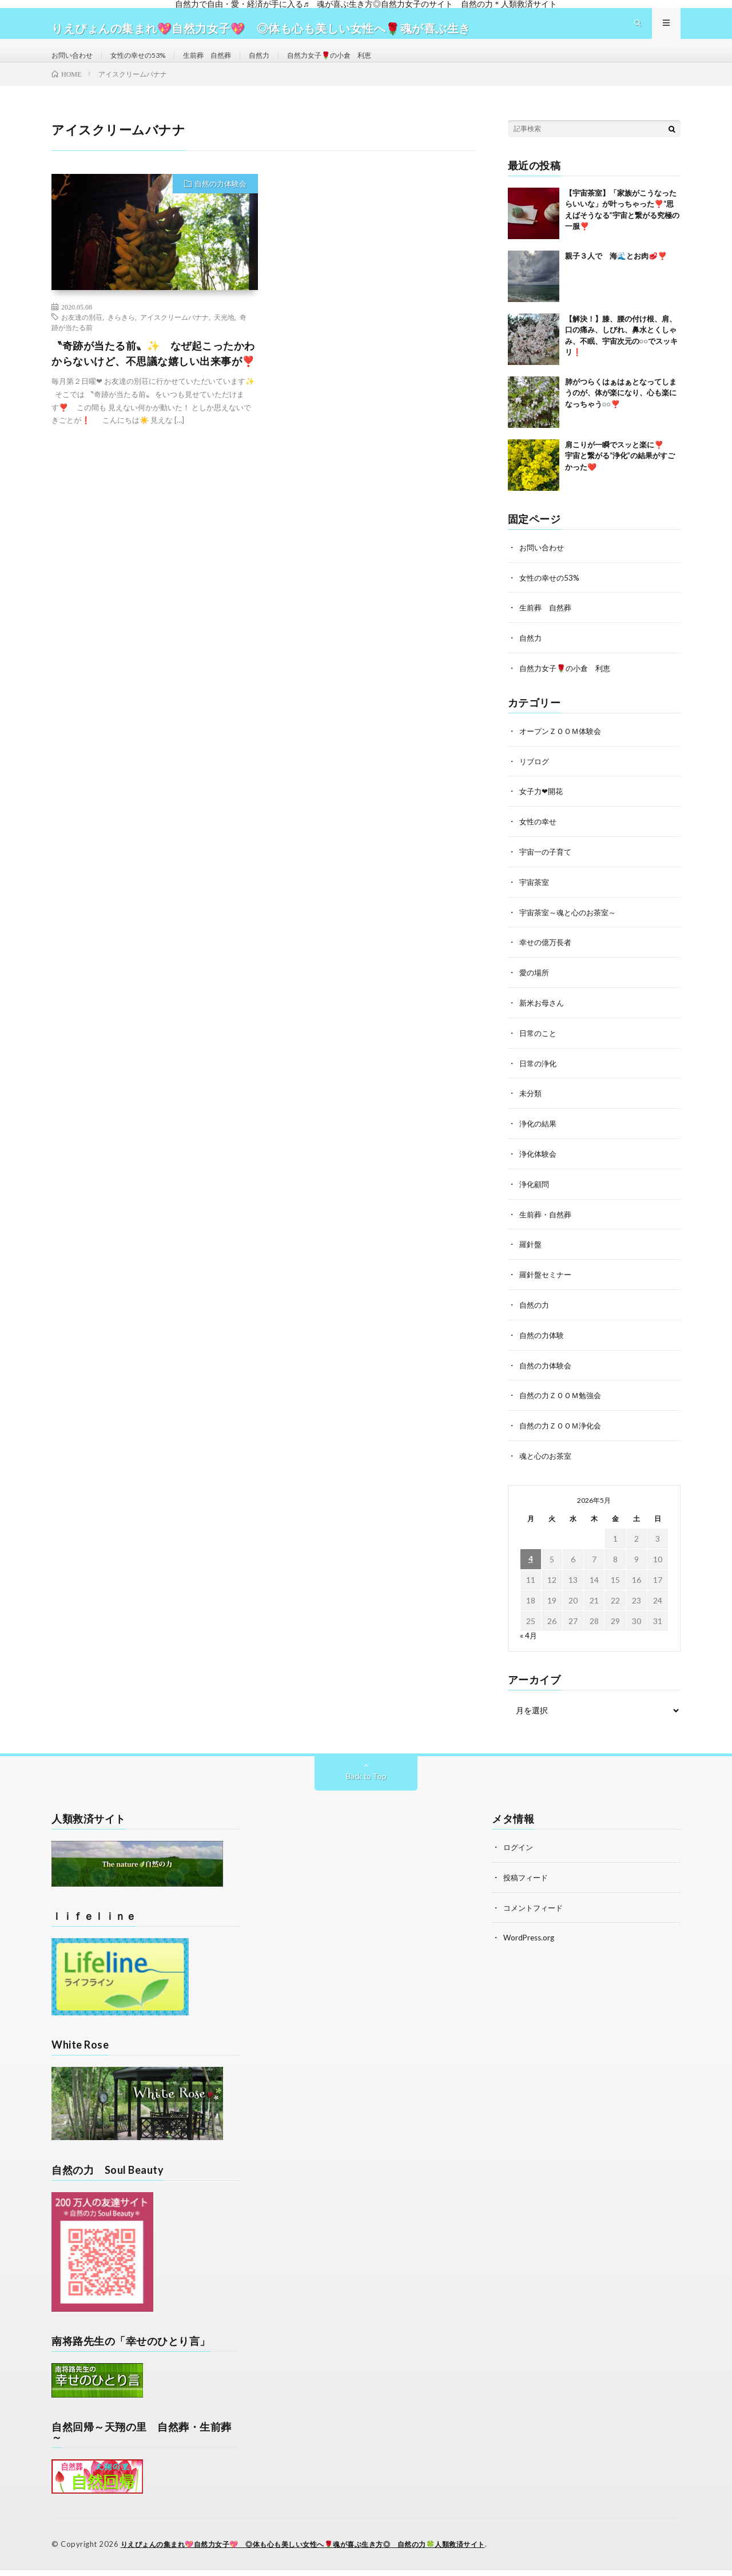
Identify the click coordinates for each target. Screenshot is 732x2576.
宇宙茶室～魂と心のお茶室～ (571, 927)
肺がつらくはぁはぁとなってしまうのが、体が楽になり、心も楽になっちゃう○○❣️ (621, 413)
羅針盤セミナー (547, 1284)
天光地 (224, 337)
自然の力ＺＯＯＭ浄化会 (563, 1433)
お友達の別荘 (81, 337)
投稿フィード (527, 1883)
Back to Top (366, 1783)
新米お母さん (543, 1017)
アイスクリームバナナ (174, 337)
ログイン (519, 1854)
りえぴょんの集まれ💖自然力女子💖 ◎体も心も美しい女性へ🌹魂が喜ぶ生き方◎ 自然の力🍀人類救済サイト (317, 2550)
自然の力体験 (543, 1344)
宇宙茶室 (535, 898)
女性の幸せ (539, 838)
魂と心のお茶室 (547, 1463)
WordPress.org (530, 1943)
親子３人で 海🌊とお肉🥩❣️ (616, 276)
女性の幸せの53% (149, 65)
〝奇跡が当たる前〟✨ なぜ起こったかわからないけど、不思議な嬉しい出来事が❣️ (153, 374)
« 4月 (529, 1642)
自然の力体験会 (220, 204)
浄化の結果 (539, 1136)
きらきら (121, 337)
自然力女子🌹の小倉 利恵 (363, 65)
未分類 (531, 1106)
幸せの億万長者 (547, 957)
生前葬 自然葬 (227, 65)
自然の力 (535, 1314)
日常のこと (539, 1046)
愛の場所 (535, 987)
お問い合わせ (75, 65)
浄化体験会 (539, 1165)
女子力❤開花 (542, 808)
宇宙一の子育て (547, 868)
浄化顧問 (535, 1195)
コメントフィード (535, 1913)
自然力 (285, 65)
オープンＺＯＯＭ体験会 (563, 749)
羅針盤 (531, 1255)
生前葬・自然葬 (547, 1225)
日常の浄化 (539, 1076)
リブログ (535, 779)
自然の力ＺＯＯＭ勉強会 (563, 1403)
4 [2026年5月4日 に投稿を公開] (530, 1566)
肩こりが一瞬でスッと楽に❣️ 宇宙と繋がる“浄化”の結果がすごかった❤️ (621, 476)
